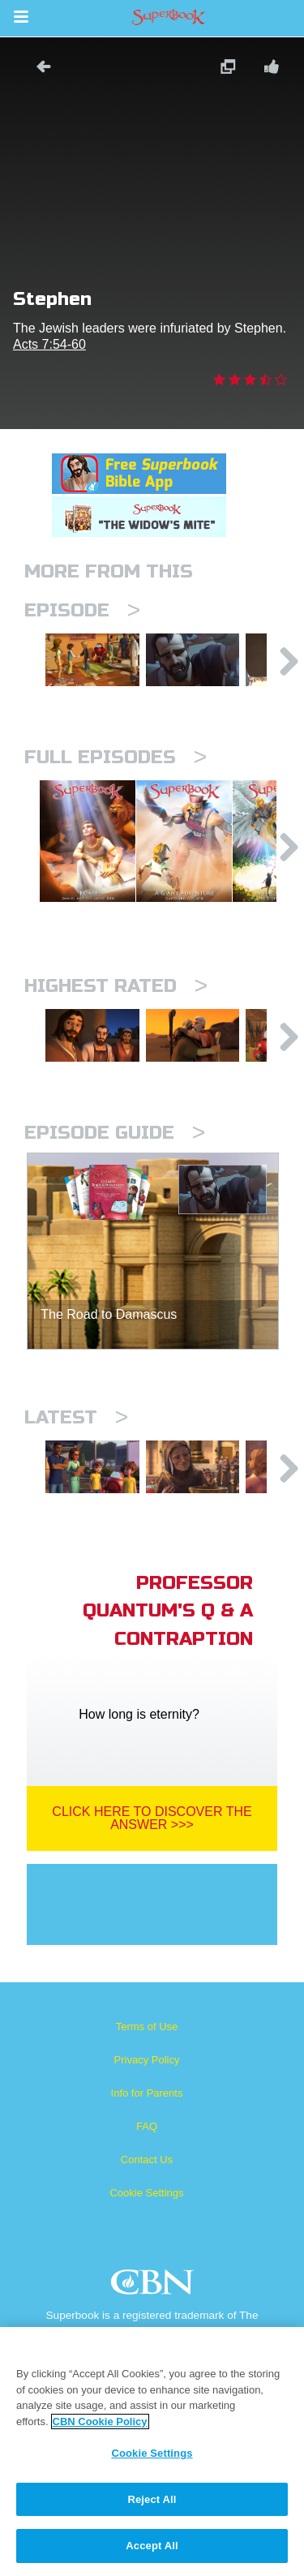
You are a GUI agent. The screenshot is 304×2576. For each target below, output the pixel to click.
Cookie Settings (146, 2258)
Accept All (152, 2546)
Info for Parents (147, 2159)
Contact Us (147, 2225)
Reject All (151, 2499)
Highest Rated (116, 1026)
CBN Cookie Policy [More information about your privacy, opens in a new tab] (100, 2421)
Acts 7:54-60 (49, 344)
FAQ (146, 2192)
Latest (76, 1471)
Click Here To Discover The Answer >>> (151, 1883)
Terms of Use (147, 2092)
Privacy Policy (147, 2125)
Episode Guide (114, 1186)
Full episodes (115, 769)
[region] (152, 2451)
